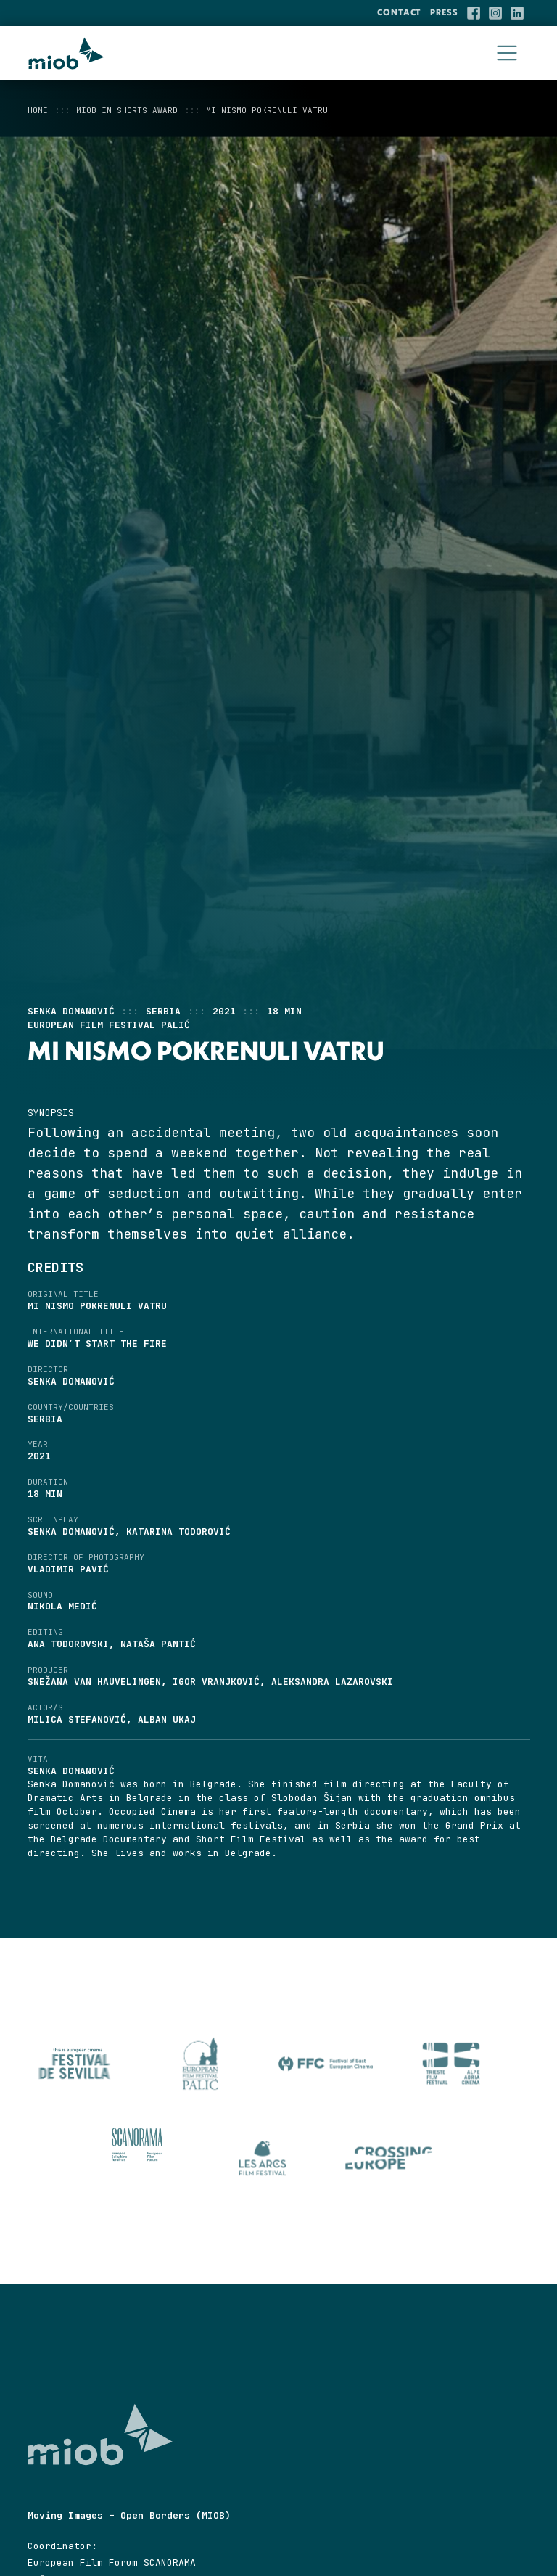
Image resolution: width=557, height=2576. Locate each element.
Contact (399, 12)
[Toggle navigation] (507, 53)
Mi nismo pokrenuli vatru (267, 110)
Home (38, 110)
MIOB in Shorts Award (127, 110)
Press (444, 12)
